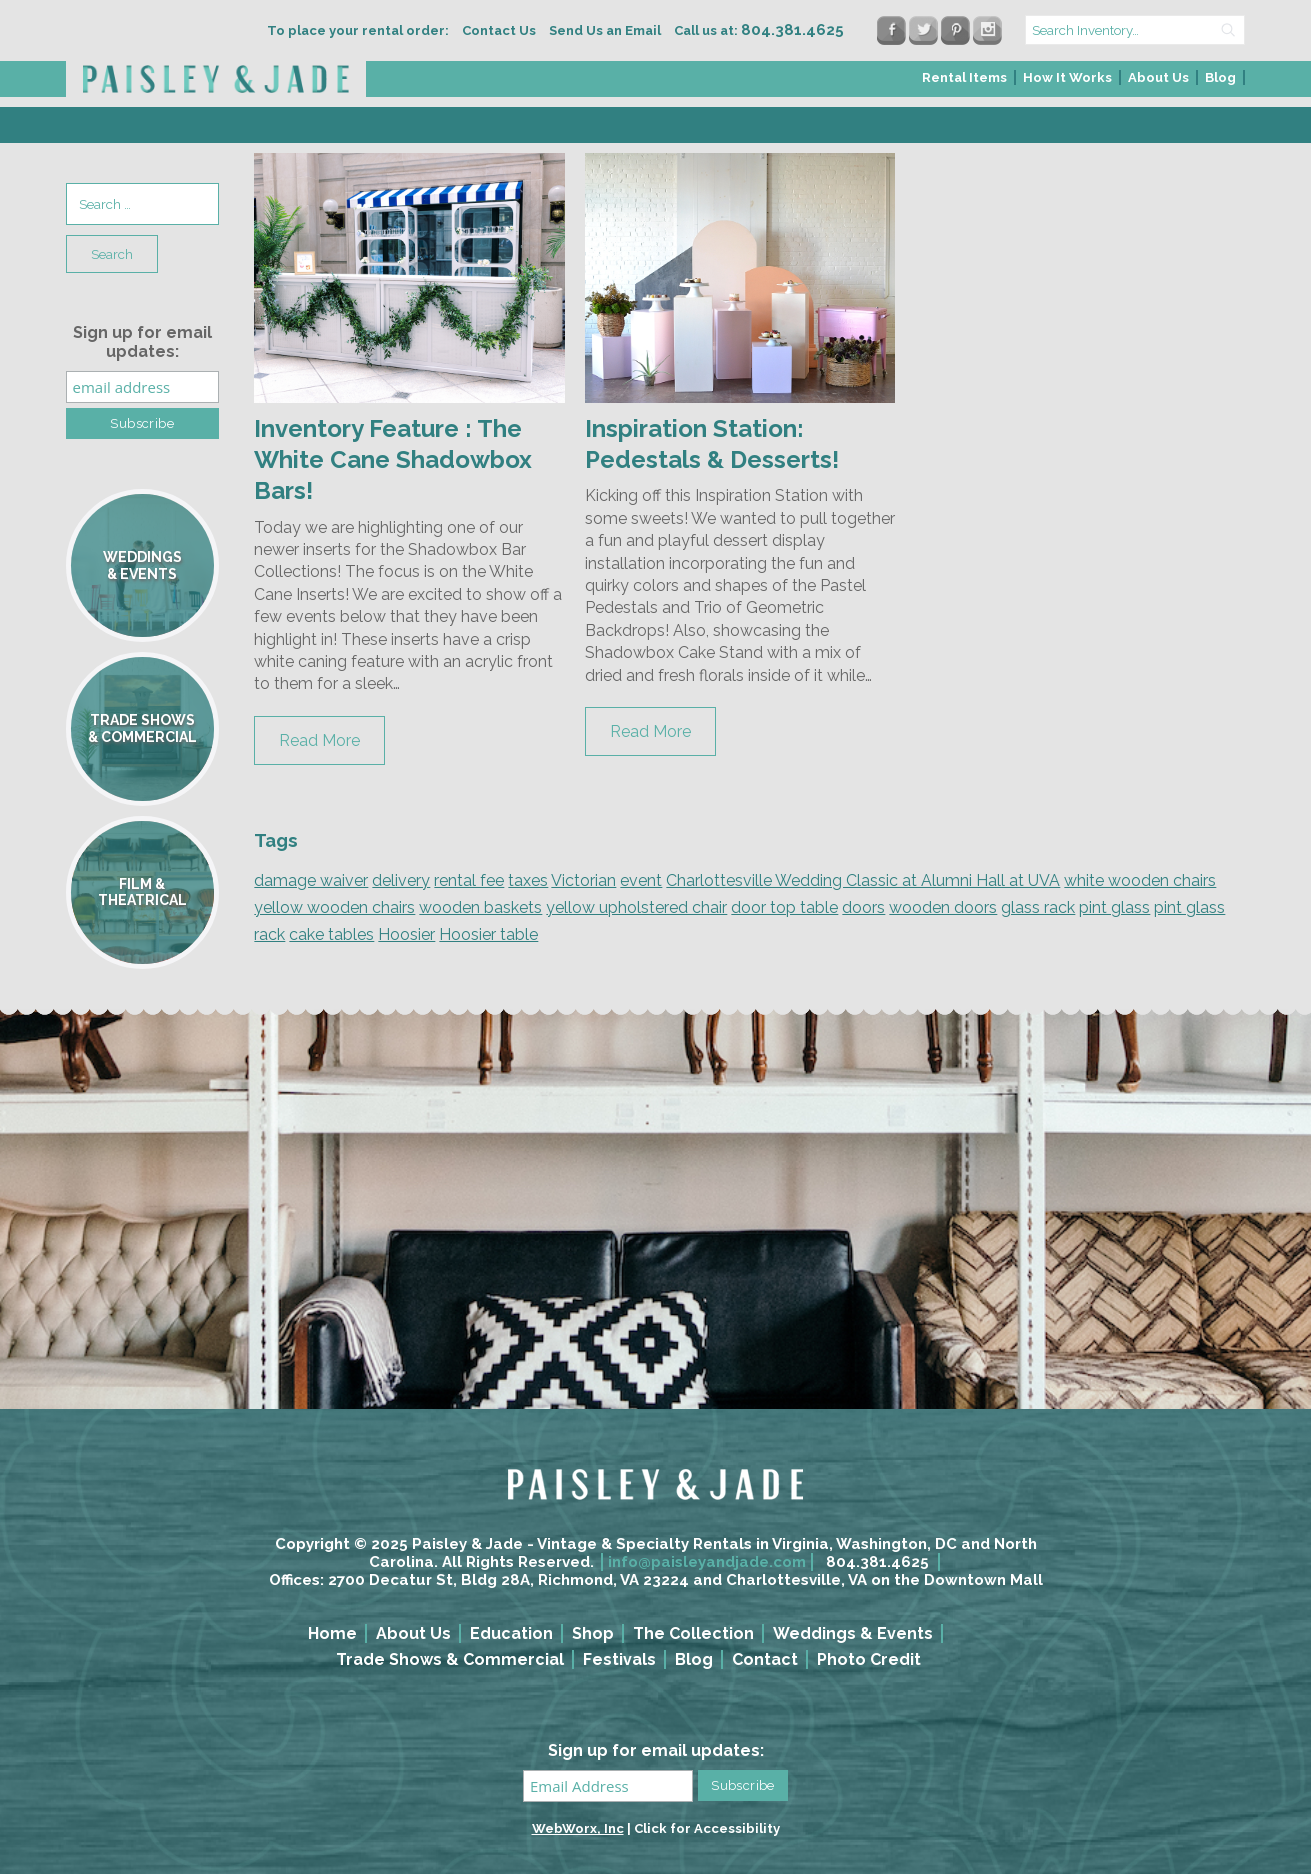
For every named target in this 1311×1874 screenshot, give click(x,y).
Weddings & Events (853, 1633)
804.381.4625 (877, 1562)
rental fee (469, 880)
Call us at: (759, 30)
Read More (319, 740)
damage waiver (311, 880)
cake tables (331, 934)
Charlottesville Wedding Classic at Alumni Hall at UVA (863, 880)
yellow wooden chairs (334, 907)
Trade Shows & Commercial (450, 1659)
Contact (765, 1659)
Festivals (619, 1659)
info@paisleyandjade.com (707, 1562)
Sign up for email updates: (142, 342)
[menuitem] (965, 83)
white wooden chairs (1140, 880)
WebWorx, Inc (578, 1828)
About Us (1158, 77)
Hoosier (406, 934)
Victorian (583, 880)
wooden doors (943, 907)
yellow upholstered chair (636, 907)
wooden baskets (480, 907)
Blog (1220, 77)
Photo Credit (869, 1659)
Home (332, 1633)
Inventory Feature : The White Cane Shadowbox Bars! (393, 459)
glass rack (1038, 907)
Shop (593, 1633)
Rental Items (964, 77)
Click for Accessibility (707, 1828)
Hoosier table (488, 934)
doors (863, 907)
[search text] (1135, 30)
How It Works (1067, 77)
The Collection (693, 1633)
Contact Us (499, 30)
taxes (528, 880)
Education (511, 1633)
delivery (401, 880)
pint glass (1114, 907)
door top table (784, 907)
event (641, 880)
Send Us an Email (605, 30)
